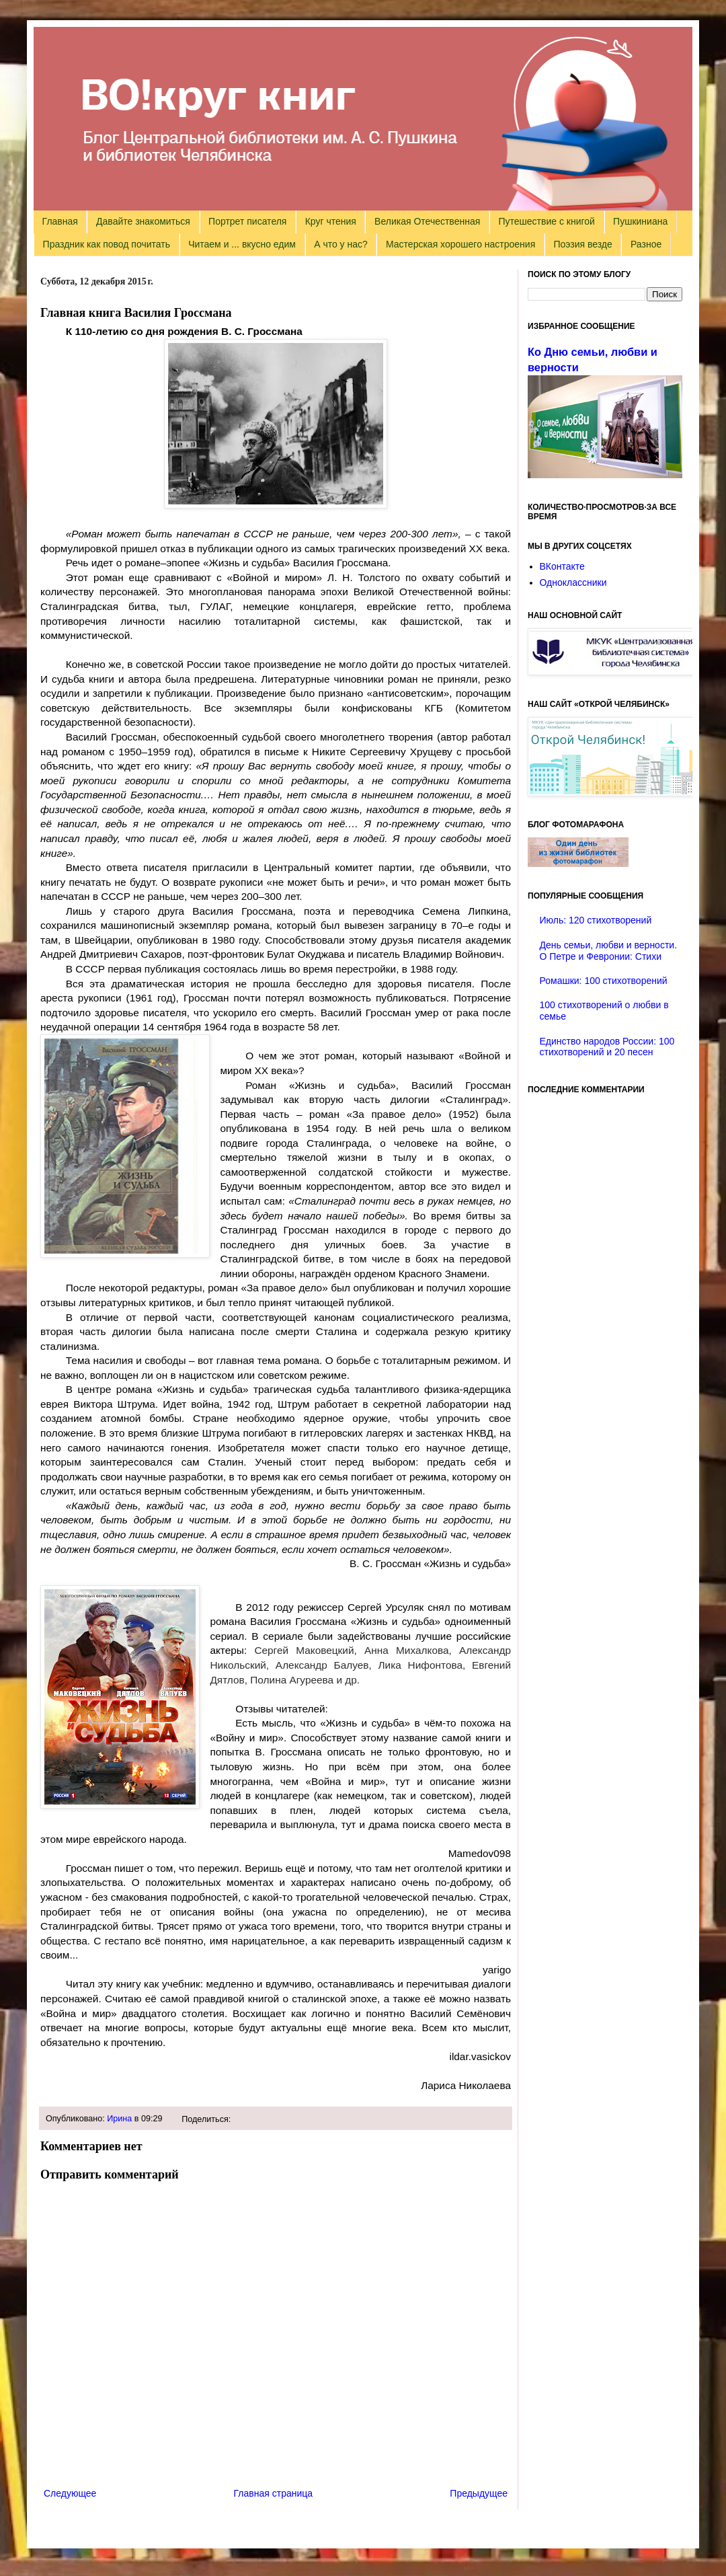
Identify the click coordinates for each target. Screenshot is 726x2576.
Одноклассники (573, 582)
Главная (60, 221)
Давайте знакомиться (143, 221)
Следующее (70, 2493)
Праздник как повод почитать (106, 244)
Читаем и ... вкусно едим (242, 244)
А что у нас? (341, 244)
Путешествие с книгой (546, 221)
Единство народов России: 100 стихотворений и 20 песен (607, 1047)
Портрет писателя (247, 221)
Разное (646, 244)
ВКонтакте (562, 566)
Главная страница (273, 2493)
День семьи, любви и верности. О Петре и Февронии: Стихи (609, 951)
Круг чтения (330, 221)
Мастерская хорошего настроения (460, 244)
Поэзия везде (582, 244)
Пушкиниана (640, 221)
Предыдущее (479, 2493)
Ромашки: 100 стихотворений (604, 980)
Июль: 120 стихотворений (596, 920)
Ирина (119, 2118)
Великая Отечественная (427, 221)
